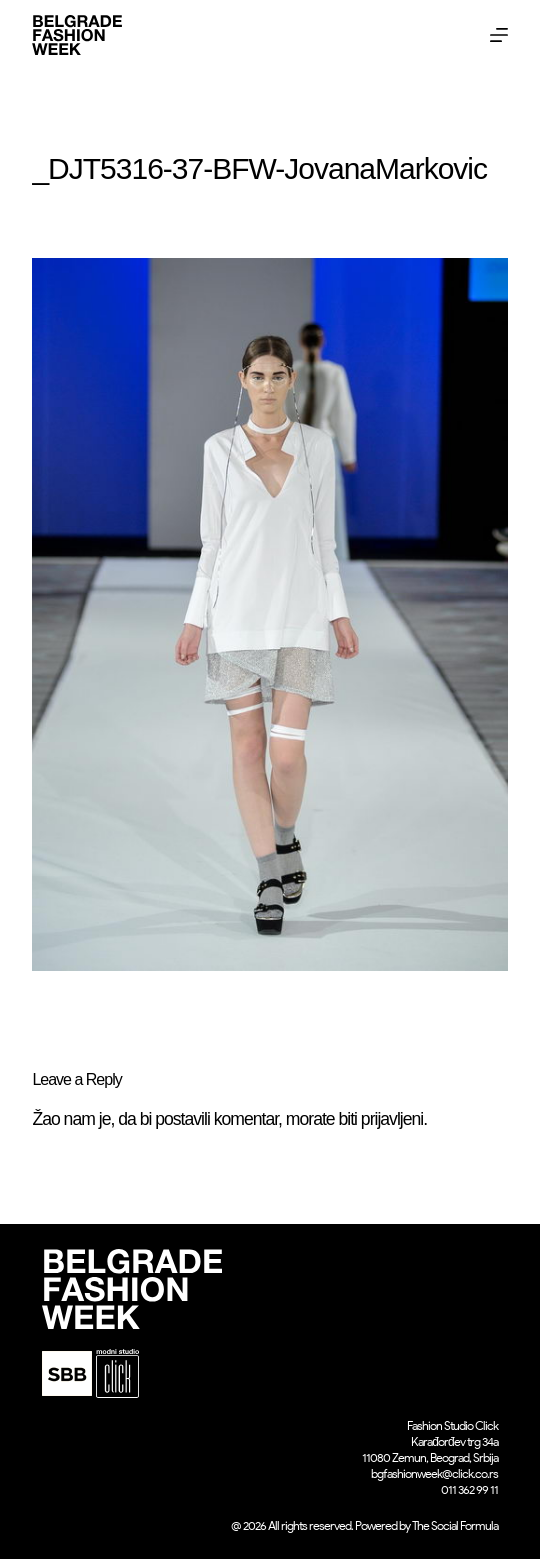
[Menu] (499, 35)
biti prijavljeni (380, 1119)
